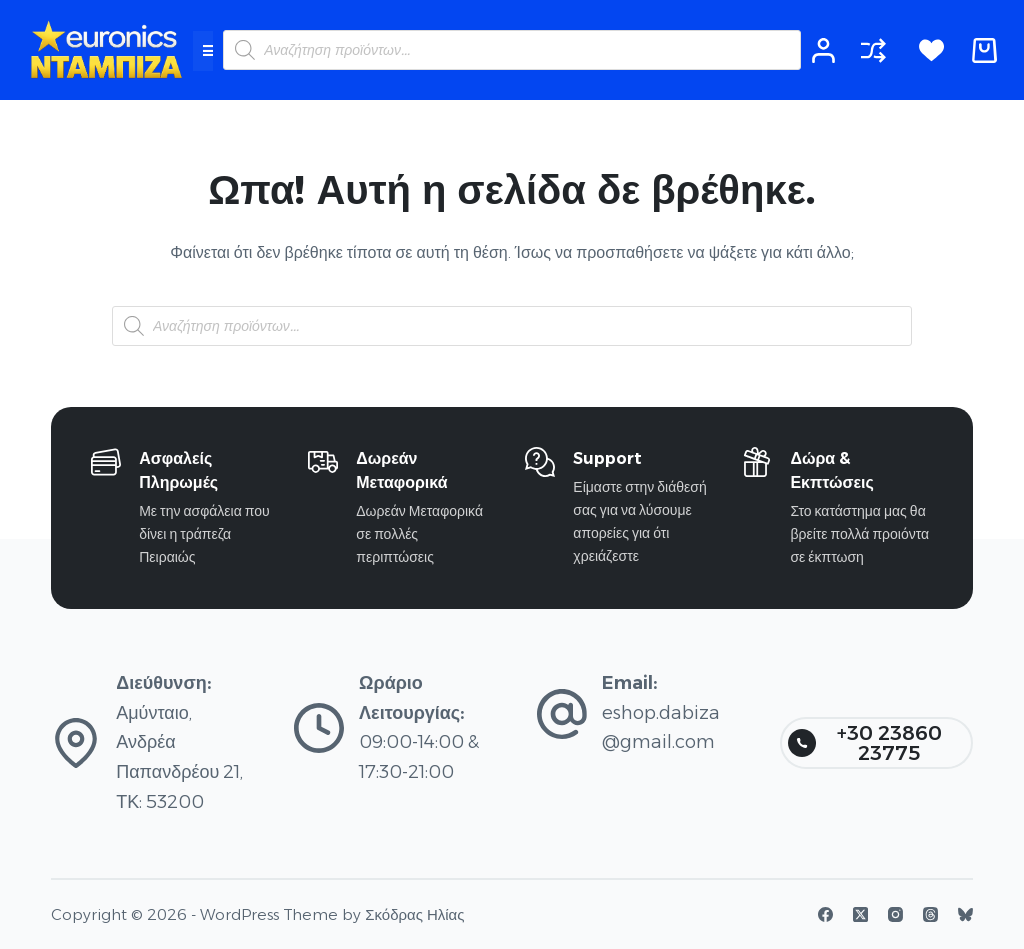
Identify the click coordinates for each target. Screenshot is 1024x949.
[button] (210, 51)
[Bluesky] (965, 914)
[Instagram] (895, 914)
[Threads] (930, 914)
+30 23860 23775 (865, 743)
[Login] (823, 50)
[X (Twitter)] (860, 914)
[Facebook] (825, 914)
